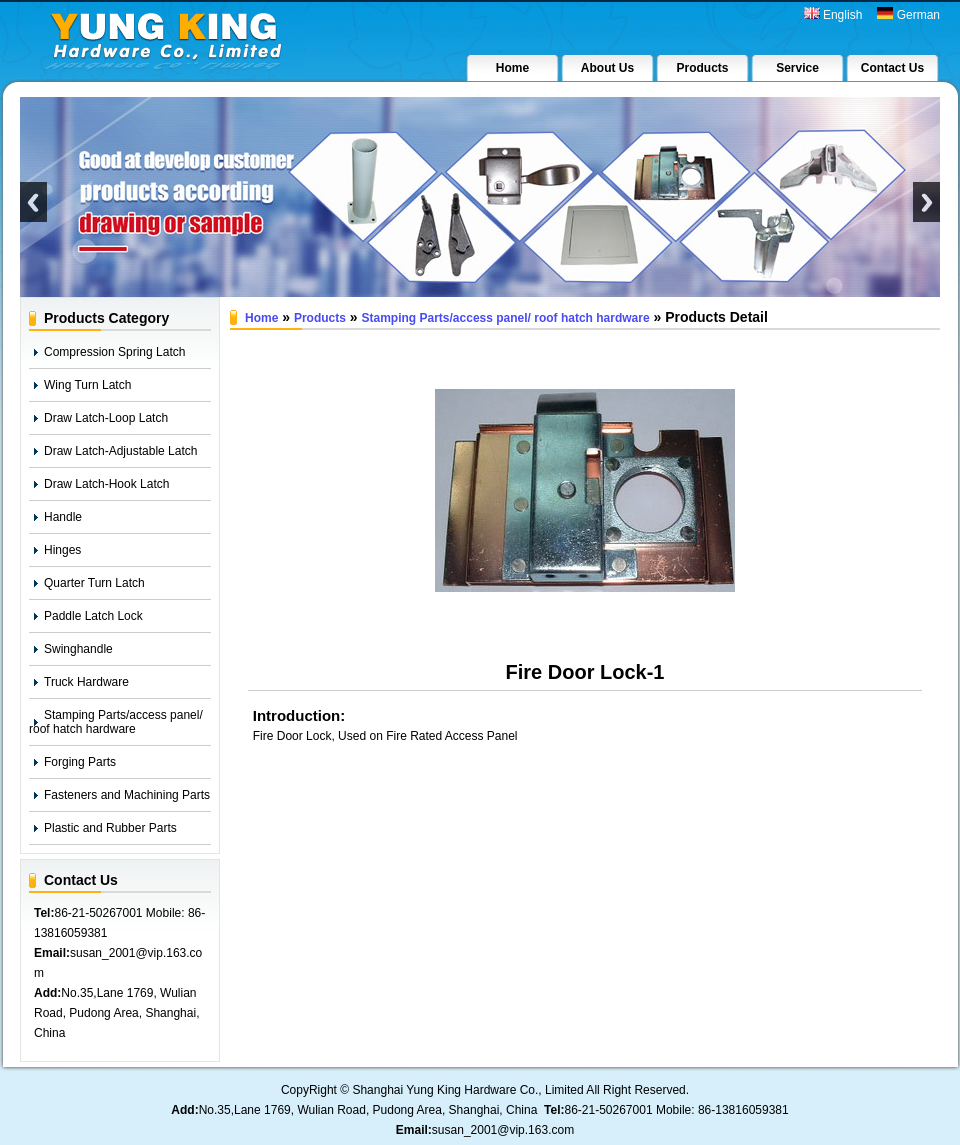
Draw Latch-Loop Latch (106, 418)
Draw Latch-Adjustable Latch (120, 451)
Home (261, 318)
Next (926, 202)
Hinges (62, 550)
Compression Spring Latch (114, 352)
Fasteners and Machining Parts (127, 795)
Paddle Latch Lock (93, 616)
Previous (33, 202)
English (833, 14)
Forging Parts (80, 762)
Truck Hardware (86, 682)
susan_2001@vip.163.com (503, 1130)
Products (320, 318)
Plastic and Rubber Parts (110, 828)
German (908, 14)
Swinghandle (78, 649)
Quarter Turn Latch (94, 583)
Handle (63, 517)
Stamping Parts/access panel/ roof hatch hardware (116, 722)
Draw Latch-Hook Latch (106, 484)
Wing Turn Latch (87, 385)
